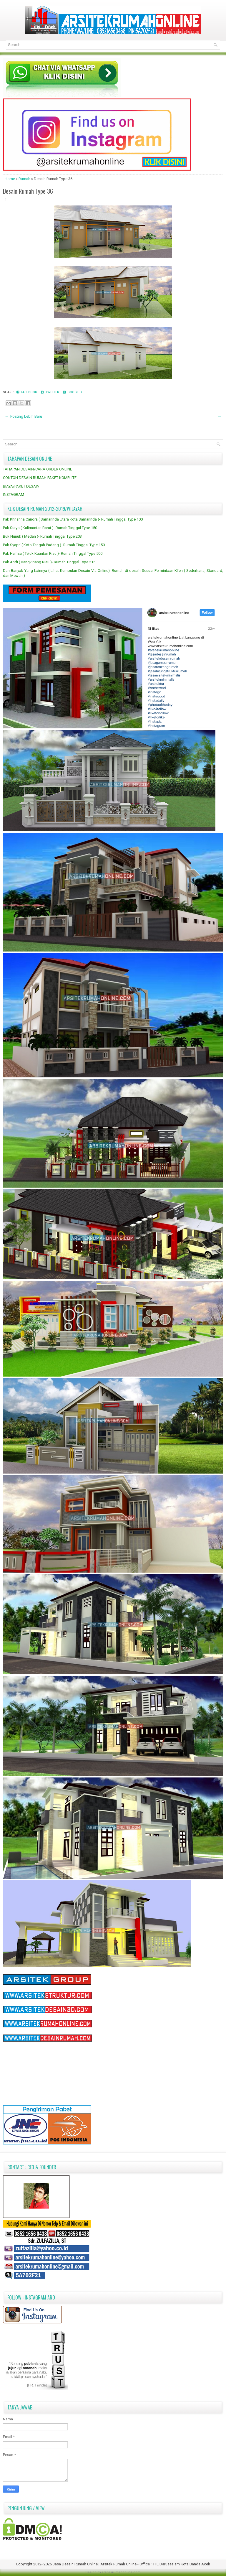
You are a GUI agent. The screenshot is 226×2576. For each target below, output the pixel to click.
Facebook (27, 392)
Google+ (72, 392)
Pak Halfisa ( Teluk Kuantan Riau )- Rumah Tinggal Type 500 (52, 553)
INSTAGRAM (13, 494)
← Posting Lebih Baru (23, 416)
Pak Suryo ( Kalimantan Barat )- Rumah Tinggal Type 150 (50, 528)
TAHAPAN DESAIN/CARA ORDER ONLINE (37, 469)
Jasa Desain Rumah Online (76, 2564)
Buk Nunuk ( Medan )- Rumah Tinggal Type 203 (42, 536)
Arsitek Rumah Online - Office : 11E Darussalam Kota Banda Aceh (155, 2564)
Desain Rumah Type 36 (28, 191)
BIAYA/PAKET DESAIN (21, 486)
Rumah (25, 179)
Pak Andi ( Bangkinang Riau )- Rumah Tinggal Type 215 (49, 562)
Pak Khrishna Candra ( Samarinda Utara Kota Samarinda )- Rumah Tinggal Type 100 (73, 519)
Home (10, 179)
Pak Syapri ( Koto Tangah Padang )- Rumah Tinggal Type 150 (54, 545)
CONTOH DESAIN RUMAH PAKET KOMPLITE (40, 477)
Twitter (50, 392)
